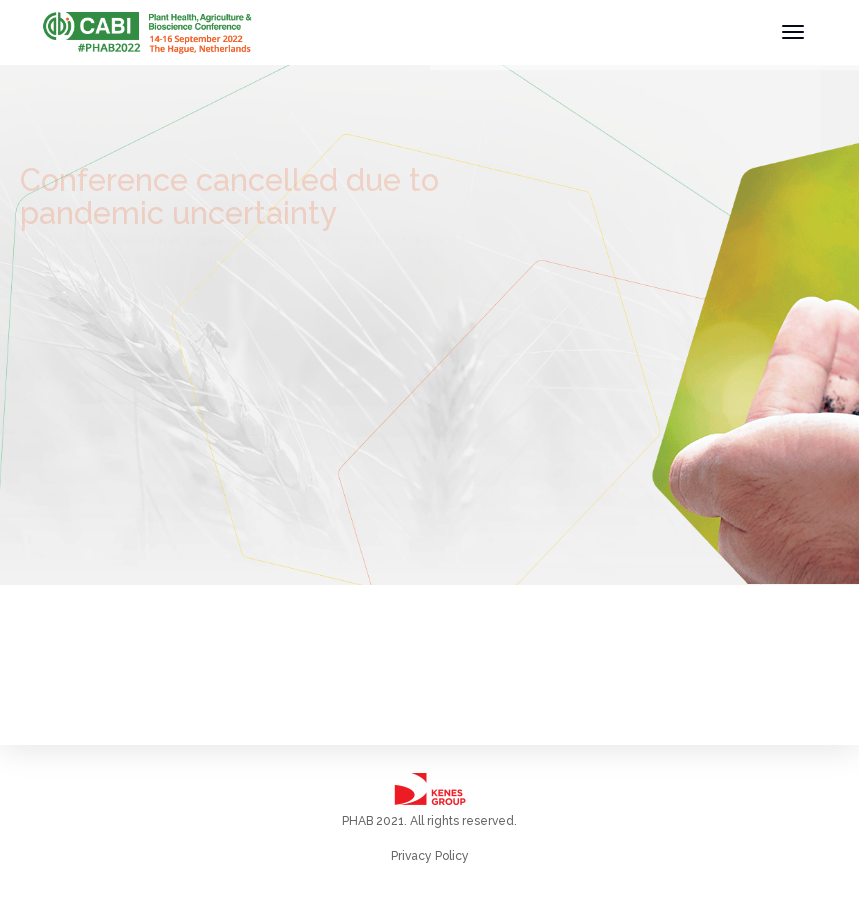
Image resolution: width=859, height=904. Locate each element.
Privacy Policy (430, 856)
